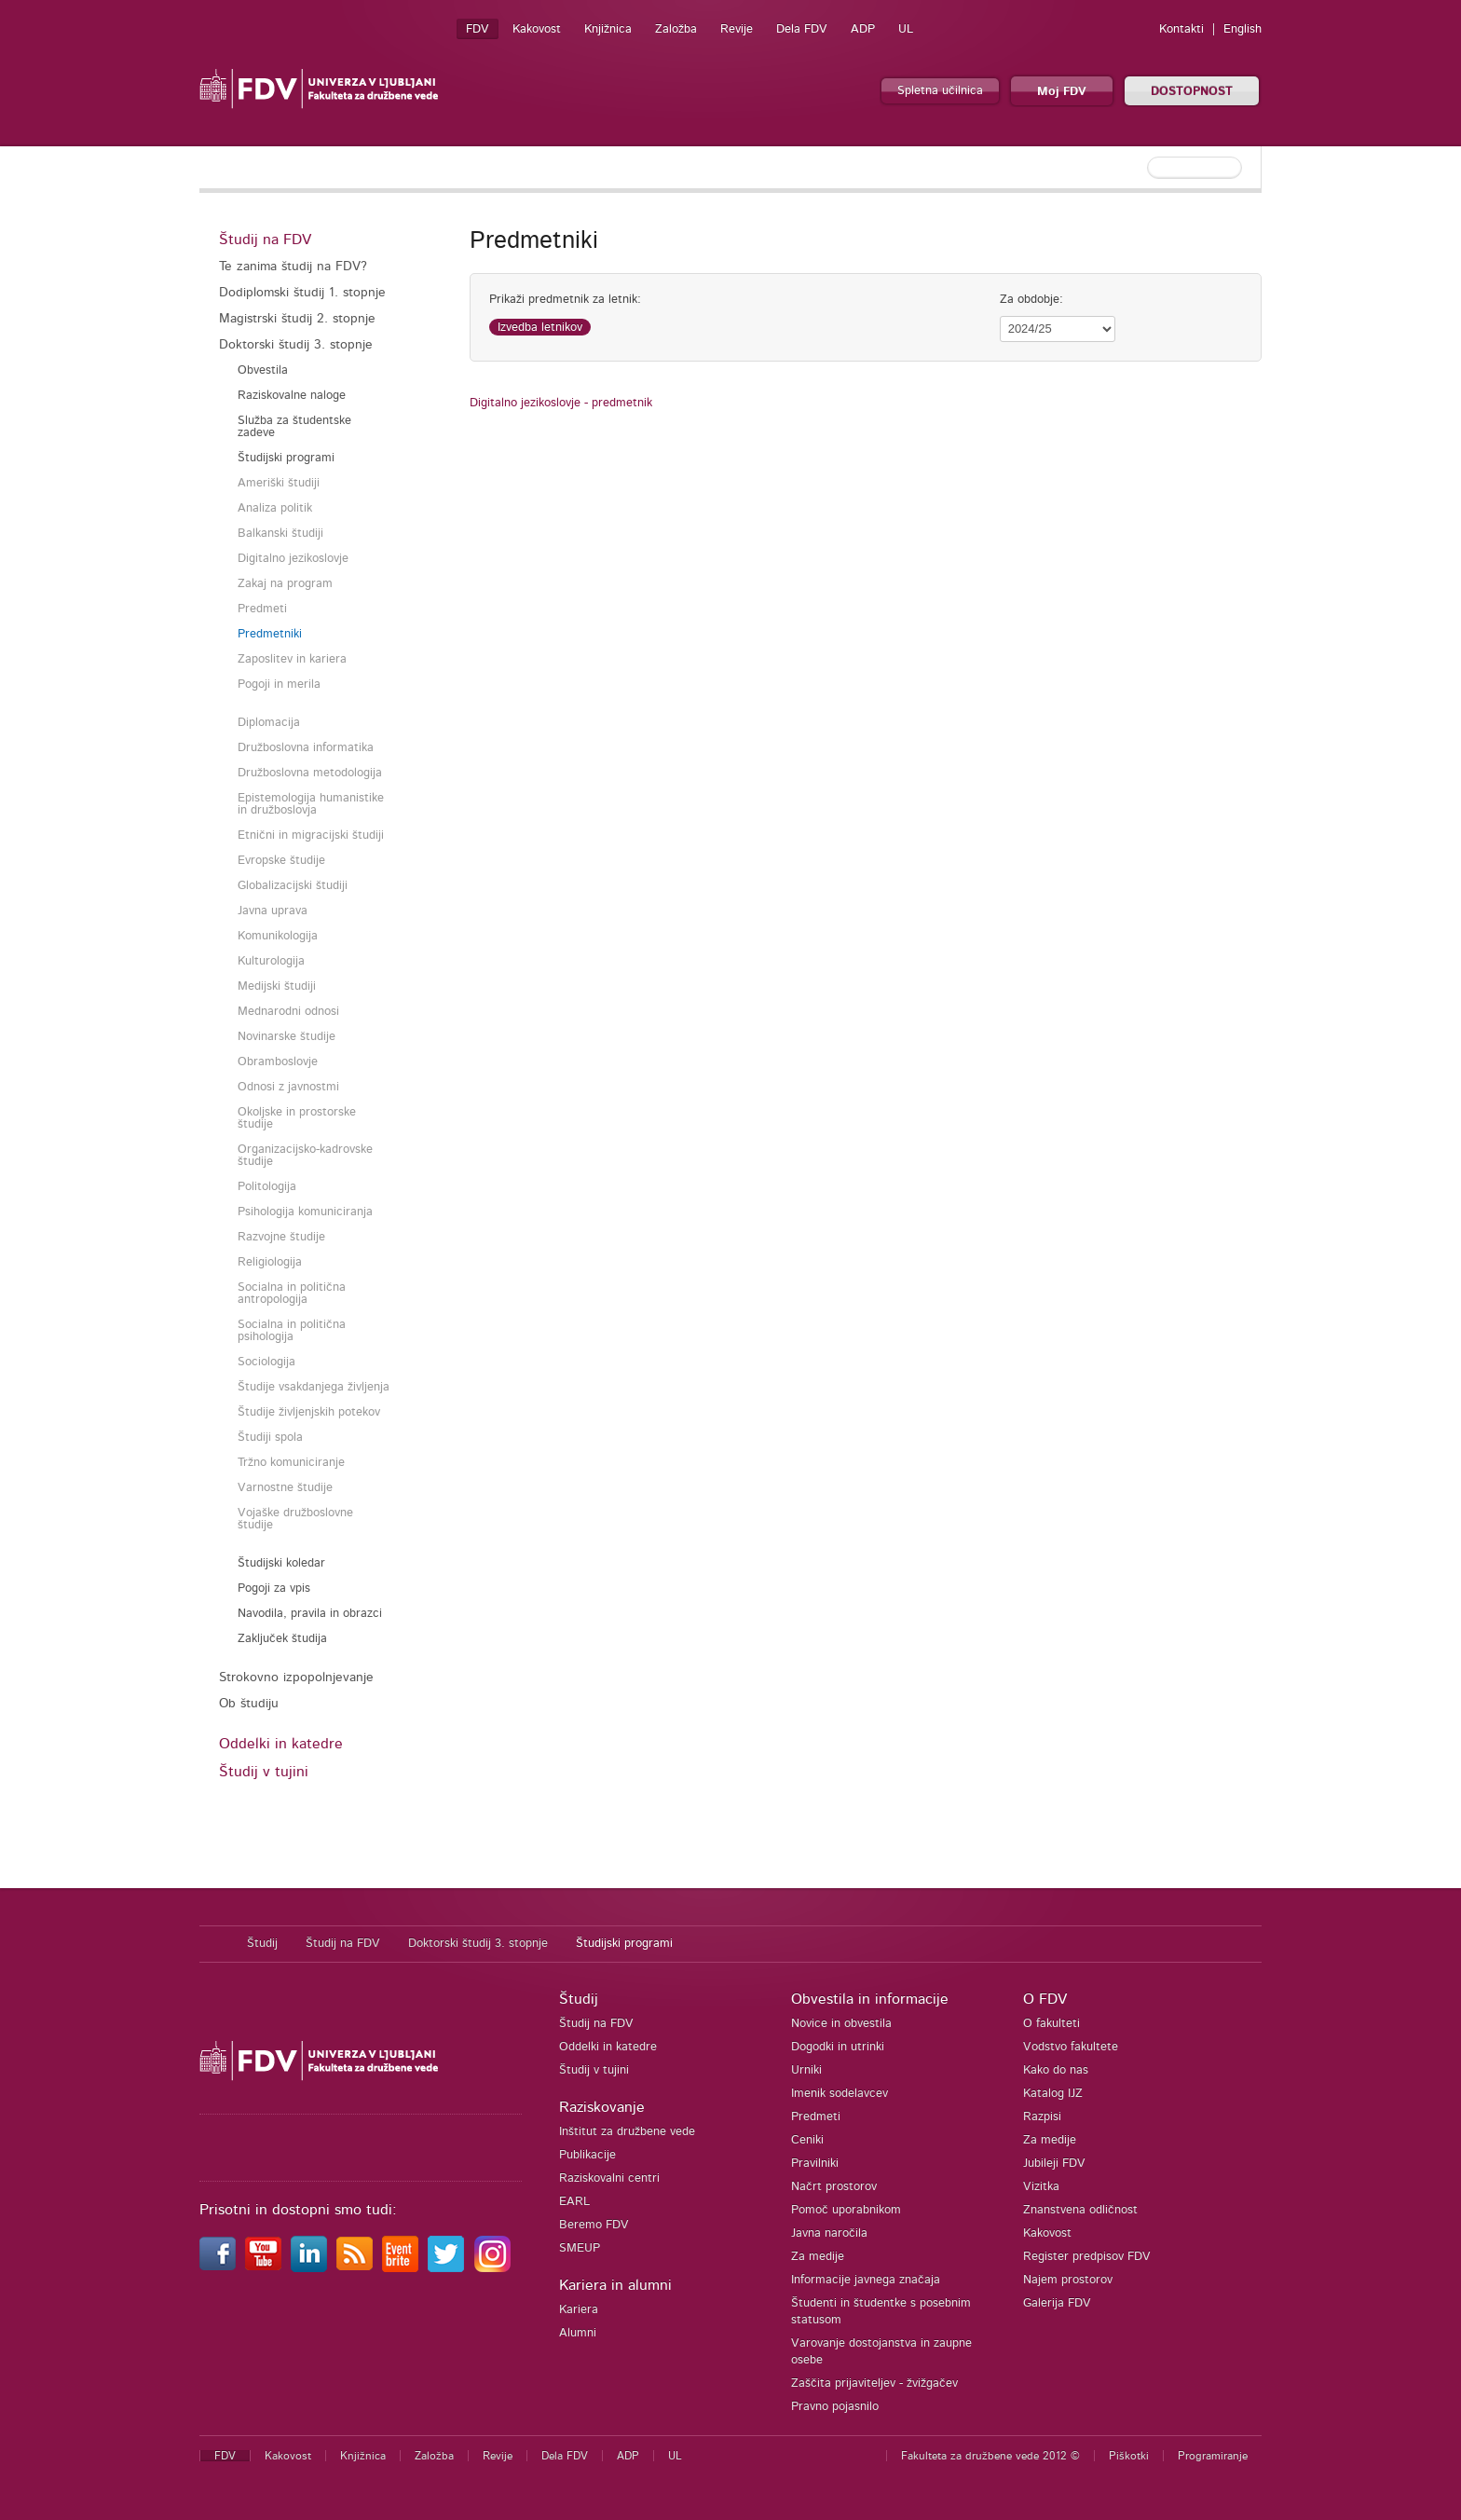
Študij (262, 1944)
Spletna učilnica (940, 91)
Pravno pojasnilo (835, 2407)
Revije (736, 29)
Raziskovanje (602, 2107)
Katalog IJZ (1053, 2094)
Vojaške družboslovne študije (295, 1519)
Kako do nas (1055, 2070)
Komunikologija (278, 936)
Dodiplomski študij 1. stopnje (302, 292)
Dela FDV (801, 29)
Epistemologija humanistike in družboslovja (311, 804)
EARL (574, 2202)
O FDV (1045, 1999)
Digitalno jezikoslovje (293, 559)
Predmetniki (270, 634)
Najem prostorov (1068, 2280)
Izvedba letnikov (540, 328)
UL (905, 29)
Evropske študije (281, 861)
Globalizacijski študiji (293, 886)
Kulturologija (271, 961)
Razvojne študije (281, 1237)
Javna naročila (829, 2233)
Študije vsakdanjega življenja (313, 1387)
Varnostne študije (285, 1488)
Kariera (578, 2310)
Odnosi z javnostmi (288, 1087)
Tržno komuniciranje (291, 1463)
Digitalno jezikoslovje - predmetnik (561, 403)
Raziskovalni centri (609, 2178)
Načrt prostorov (834, 2187)
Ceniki (807, 2140)
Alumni (577, 2333)
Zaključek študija (282, 1639)
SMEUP (579, 2248)
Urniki (806, 2070)
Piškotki (1129, 2455)
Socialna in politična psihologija (292, 1331)
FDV (477, 29)
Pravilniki (815, 2163)
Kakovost (536, 29)
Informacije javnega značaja (865, 2280)
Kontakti (1181, 29)
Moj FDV (1061, 92)
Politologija (267, 1187)
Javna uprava (272, 911)
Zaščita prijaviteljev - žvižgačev (874, 2383)
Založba (676, 29)
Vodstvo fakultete (1070, 2047)
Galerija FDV (1057, 2303)
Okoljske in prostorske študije (297, 1118)
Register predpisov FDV (1087, 2257)
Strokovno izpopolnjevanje (296, 1677)
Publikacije (587, 2155)
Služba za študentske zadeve (294, 427)
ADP (863, 29)
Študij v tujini (263, 1771)
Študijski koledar (281, 1563)
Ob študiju (249, 1703)
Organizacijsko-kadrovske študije (305, 1156)
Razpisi (1042, 2117)
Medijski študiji (277, 986)
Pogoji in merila (279, 684)
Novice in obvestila (841, 2024)
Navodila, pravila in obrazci (310, 1614)
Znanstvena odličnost (1080, 2210)
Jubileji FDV (1054, 2163)
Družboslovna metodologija (310, 773)
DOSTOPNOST (1192, 92)
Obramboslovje (278, 1062)
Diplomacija (269, 723)
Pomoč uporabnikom (846, 2210)
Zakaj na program (285, 584)
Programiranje (1213, 2455)
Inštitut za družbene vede (627, 2132)
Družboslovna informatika (306, 748)
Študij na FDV (265, 239)
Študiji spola (270, 1437)
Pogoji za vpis (274, 1588)
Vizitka (1041, 2187)
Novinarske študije (286, 1037)
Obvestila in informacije (870, 1999)
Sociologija (266, 1362)
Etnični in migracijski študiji (311, 835)
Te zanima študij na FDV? (293, 266)
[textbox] (1140, 168)
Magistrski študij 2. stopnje (297, 318)
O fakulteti (1051, 2024)
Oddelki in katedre (281, 1743)
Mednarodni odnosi (288, 1012)
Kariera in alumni (615, 2285)
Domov (213, 1944)
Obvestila (263, 370)
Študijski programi (286, 458)
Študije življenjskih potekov (309, 1412)
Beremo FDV (594, 2225)
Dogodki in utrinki (837, 2047)
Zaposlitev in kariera (292, 659)
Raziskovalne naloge (292, 396)
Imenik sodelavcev (839, 2094)
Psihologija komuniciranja (305, 1212)
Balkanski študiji (280, 533)
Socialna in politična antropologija (292, 1293)
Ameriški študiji (279, 483)
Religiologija (270, 1262)
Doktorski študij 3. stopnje (296, 344)
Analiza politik (275, 508)
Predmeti (262, 609)
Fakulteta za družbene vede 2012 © (990, 2455)
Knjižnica (608, 29)
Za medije (817, 2257)
